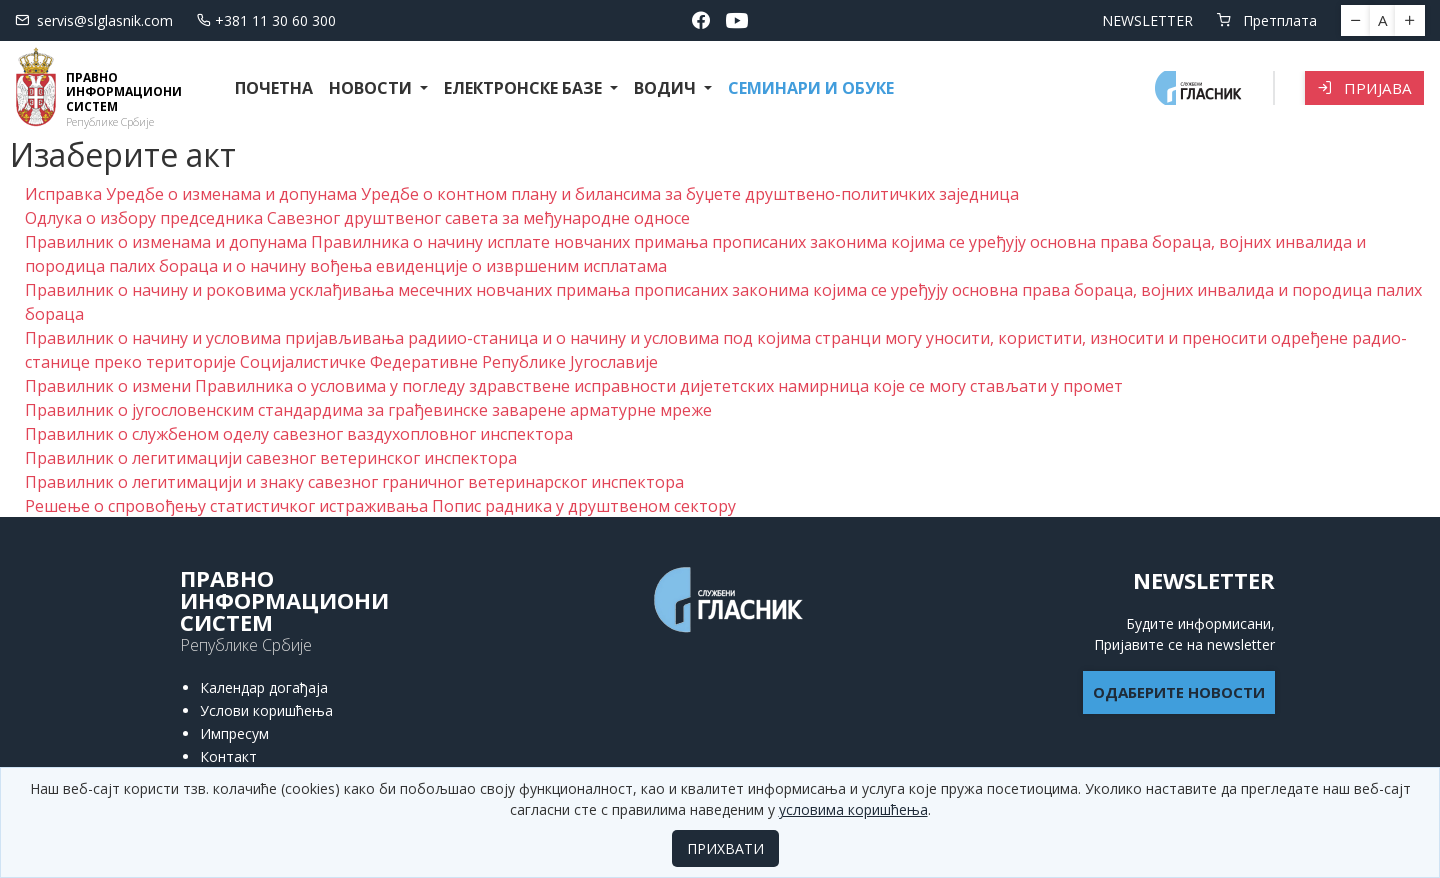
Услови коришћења (266, 710)
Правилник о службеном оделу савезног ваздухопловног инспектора (299, 434)
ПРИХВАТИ (725, 848)
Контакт (228, 756)
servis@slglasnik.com (94, 20)
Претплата (1267, 20)
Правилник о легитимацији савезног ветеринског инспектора (271, 458)
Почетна (274, 88)
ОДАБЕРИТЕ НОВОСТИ (1179, 692)
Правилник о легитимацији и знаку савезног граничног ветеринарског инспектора (354, 482)
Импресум (234, 733)
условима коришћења (853, 809)
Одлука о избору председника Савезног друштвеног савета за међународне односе (357, 218)
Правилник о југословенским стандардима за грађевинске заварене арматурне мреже (368, 410)
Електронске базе (525, 88)
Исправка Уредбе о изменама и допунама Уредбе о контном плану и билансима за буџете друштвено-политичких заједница (522, 194)
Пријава (1364, 88)
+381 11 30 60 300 (266, 20)
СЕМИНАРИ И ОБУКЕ (811, 88)
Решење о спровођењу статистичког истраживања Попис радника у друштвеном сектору (380, 506)
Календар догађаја (264, 687)
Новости (372, 88)
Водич (667, 88)
